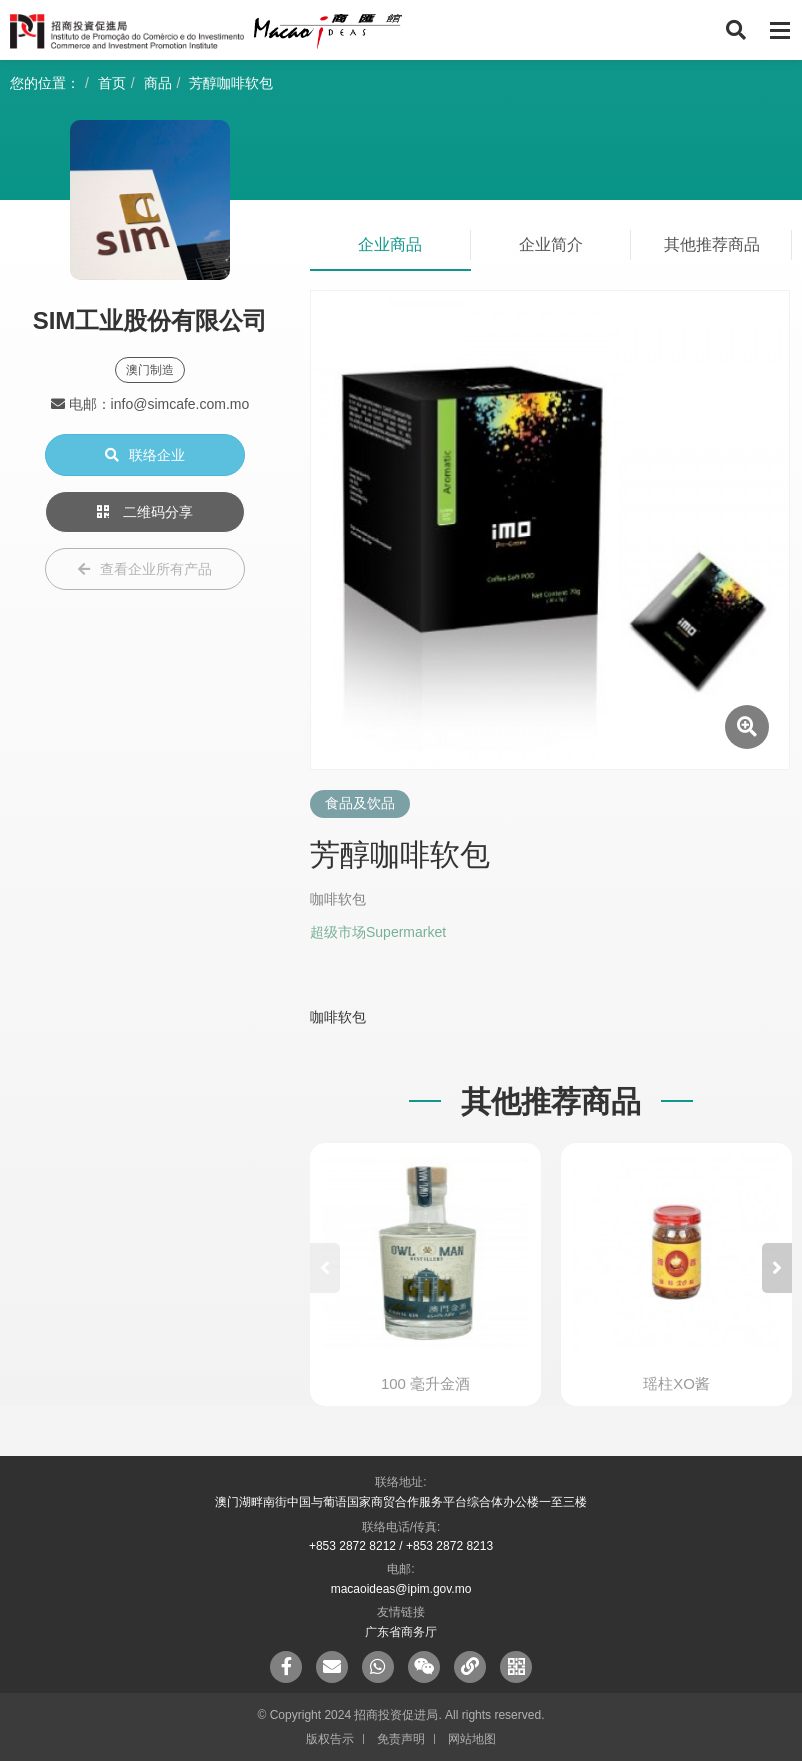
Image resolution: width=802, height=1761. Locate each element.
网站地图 (472, 1739)
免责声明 (401, 1739)
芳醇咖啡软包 (231, 83)
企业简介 (551, 244)
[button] (777, 1268)
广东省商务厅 (401, 1632)
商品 (158, 83)
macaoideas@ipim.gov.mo (401, 1589)
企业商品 (390, 244)
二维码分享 (145, 512)
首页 (112, 83)
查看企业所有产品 (145, 569)
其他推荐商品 (712, 244)
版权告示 (330, 1739)
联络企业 (145, 455)
